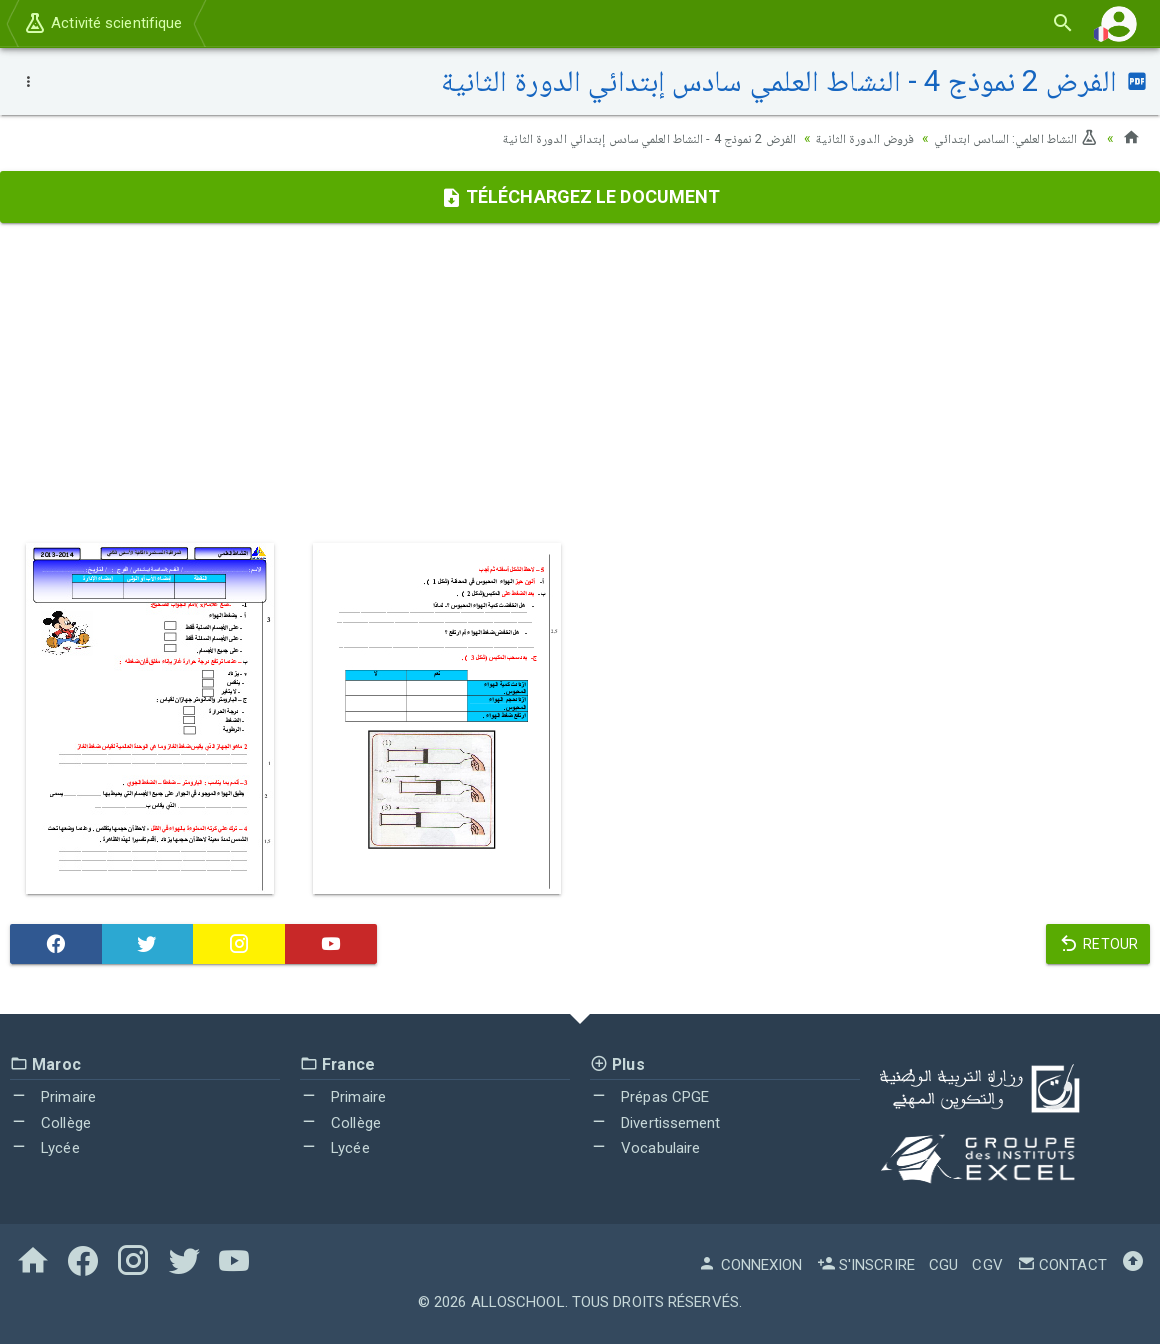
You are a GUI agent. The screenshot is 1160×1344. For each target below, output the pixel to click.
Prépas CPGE (649, 1097)
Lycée (45, 1148)
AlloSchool (518, 1302)
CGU (943, 1265)
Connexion (750, 1265)
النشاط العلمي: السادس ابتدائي (1010, 138)
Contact (1062, 1265)
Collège (50, 1123)
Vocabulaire (645, 1148)
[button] (1119, 23)
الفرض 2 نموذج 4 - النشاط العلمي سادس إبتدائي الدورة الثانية (622, 138)
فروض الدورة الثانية (851, 138)
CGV (987, 1265)
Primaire (53, 1097)
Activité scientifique (102, 23)
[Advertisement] (580, 383)
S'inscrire (866, 1265)
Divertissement (655, 1123)
